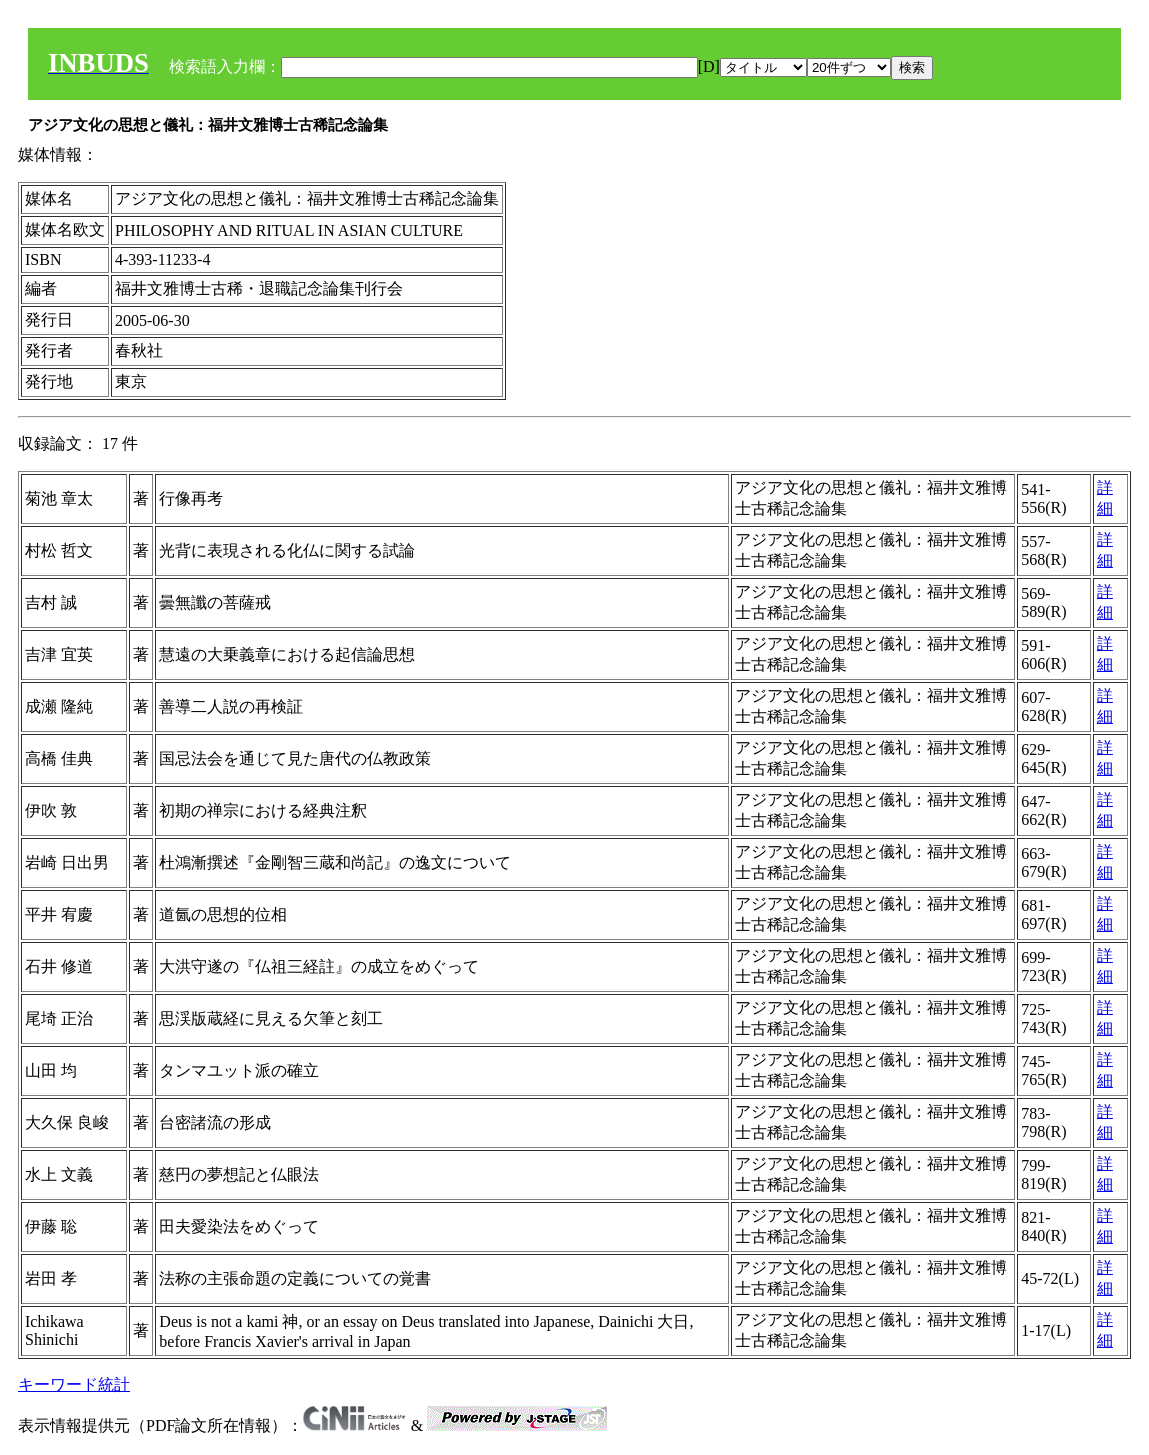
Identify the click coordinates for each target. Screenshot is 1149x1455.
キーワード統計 (74, 1384)
